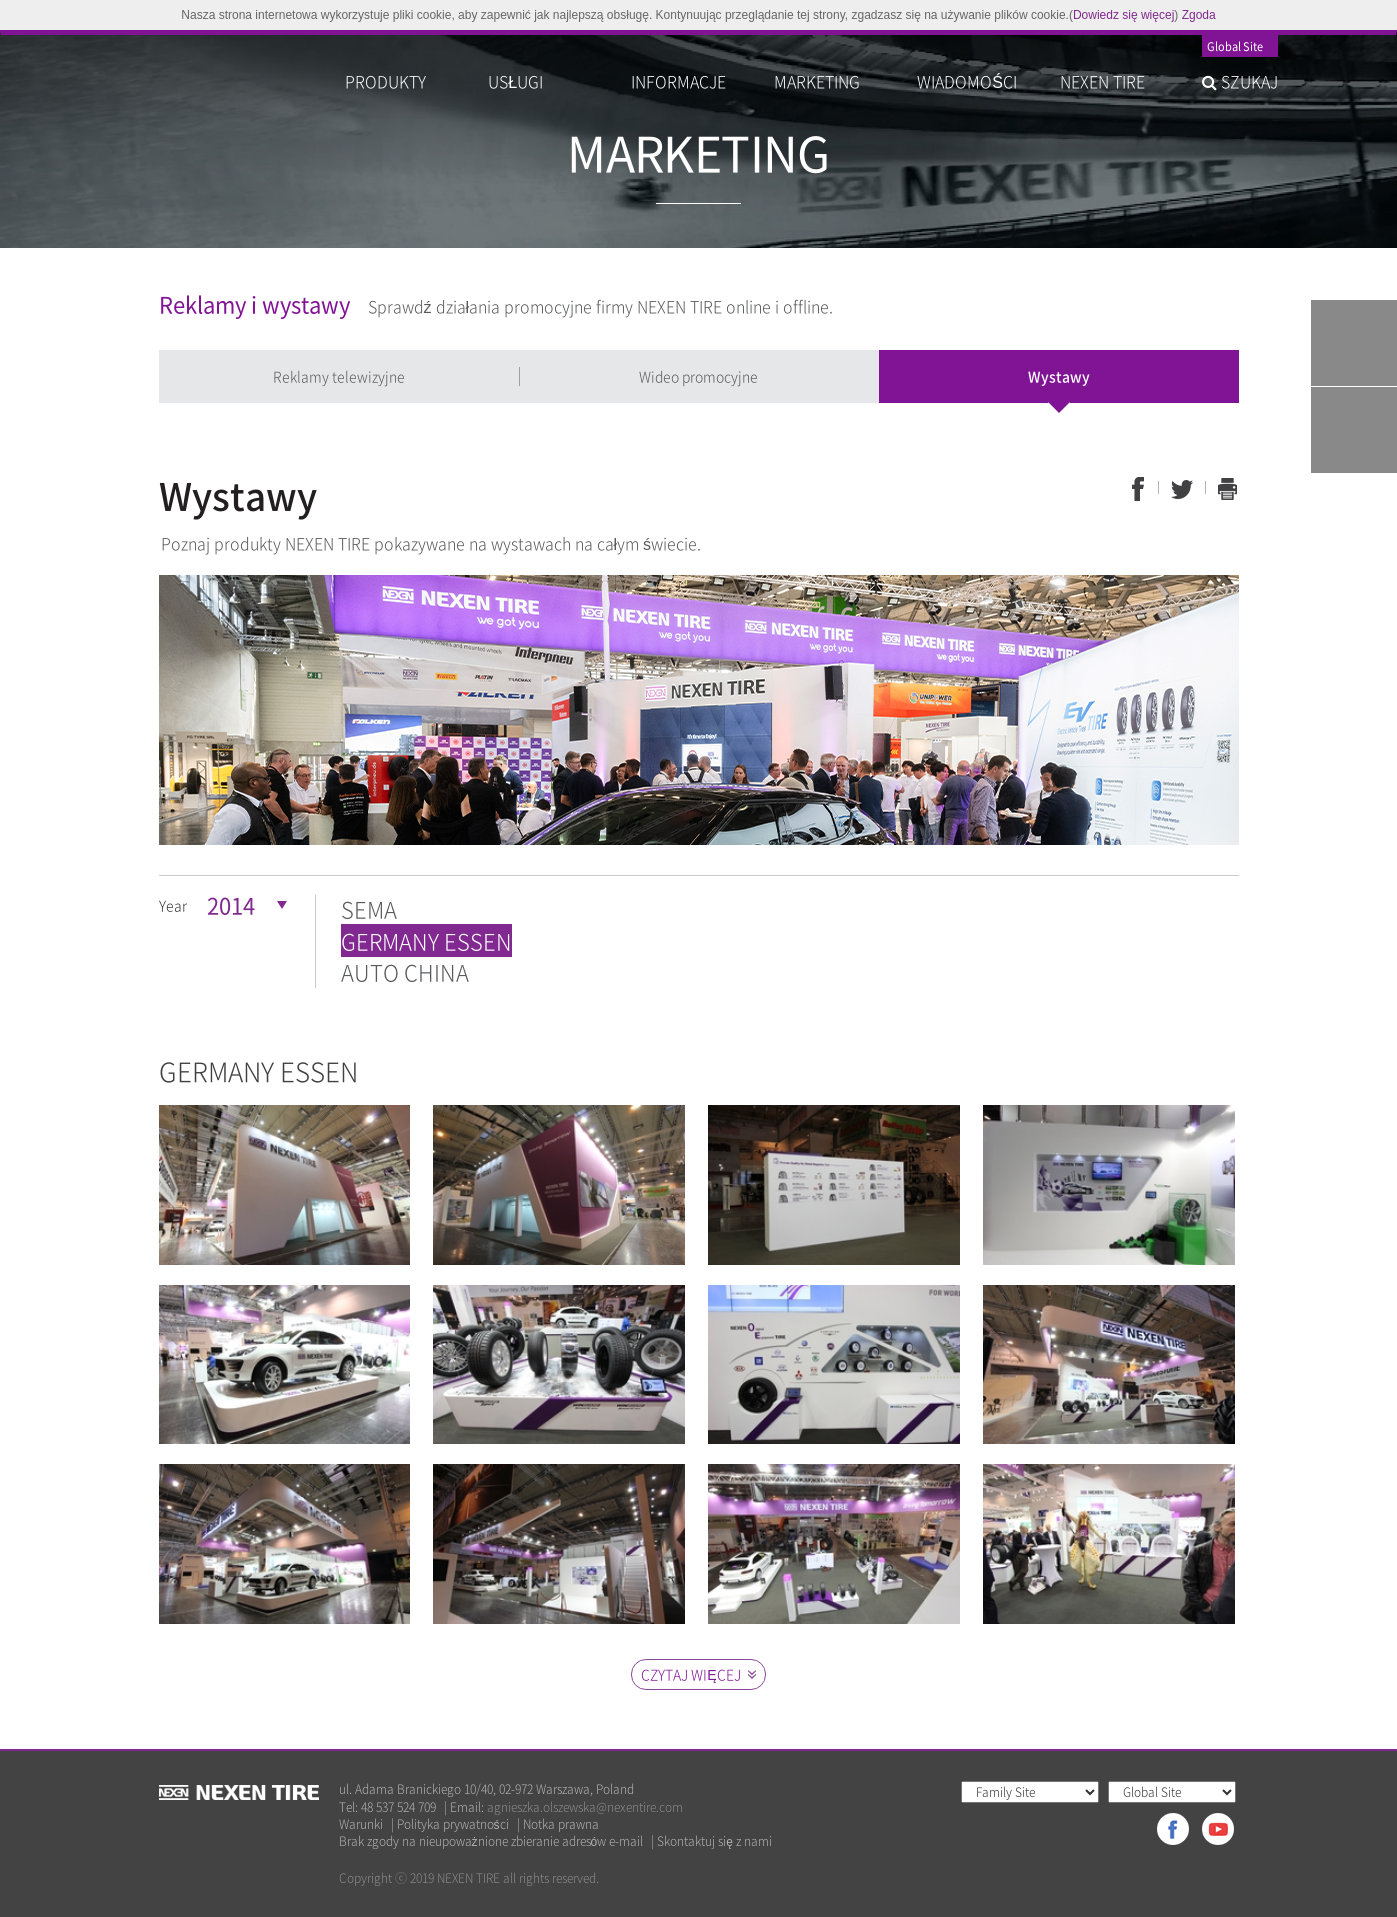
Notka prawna (561, 1824)
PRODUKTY (385, 81)
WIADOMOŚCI (967, 81)
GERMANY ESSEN (426, 940)
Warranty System (1354, 430)
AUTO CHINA (405, 971)
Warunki (361, 1824)
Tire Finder (1354, 343)
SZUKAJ (1240, 81)
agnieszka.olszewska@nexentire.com (585, 1807)
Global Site (1235, 48)
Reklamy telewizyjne (339, 376)
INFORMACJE (678, 81)
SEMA (369, 908)
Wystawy (1059, 376)
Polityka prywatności (453, 1824)
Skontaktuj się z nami (714, 1841)
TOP (1354, 517)
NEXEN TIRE (1102, 81)
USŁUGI (515, 81)
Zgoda (1199, 15)
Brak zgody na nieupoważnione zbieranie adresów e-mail (491, 1841)
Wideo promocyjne (698, 376)
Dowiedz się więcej (1123, 15)
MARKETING (817, 81)
